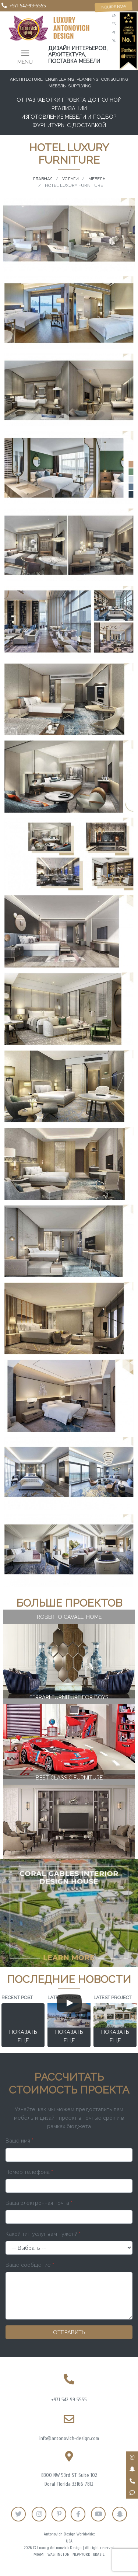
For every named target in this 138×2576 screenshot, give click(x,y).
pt (114, 32)
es (114, 24)
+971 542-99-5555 (28, 6)
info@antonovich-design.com (69, 2438)
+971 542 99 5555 (69, 2400)
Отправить (69, 2332)
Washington (58, 2554)
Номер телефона (29, 2172)
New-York (81, 2554)
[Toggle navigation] (25, 56)
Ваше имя (19, 2140)
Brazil (99, 2554)
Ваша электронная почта (39, 2203)
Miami (39, 2554)
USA (69, 2541)
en (114, 15)
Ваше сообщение (30, 2265)
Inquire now (113, 7)
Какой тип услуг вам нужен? (43, 2234)
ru (114, 41)
